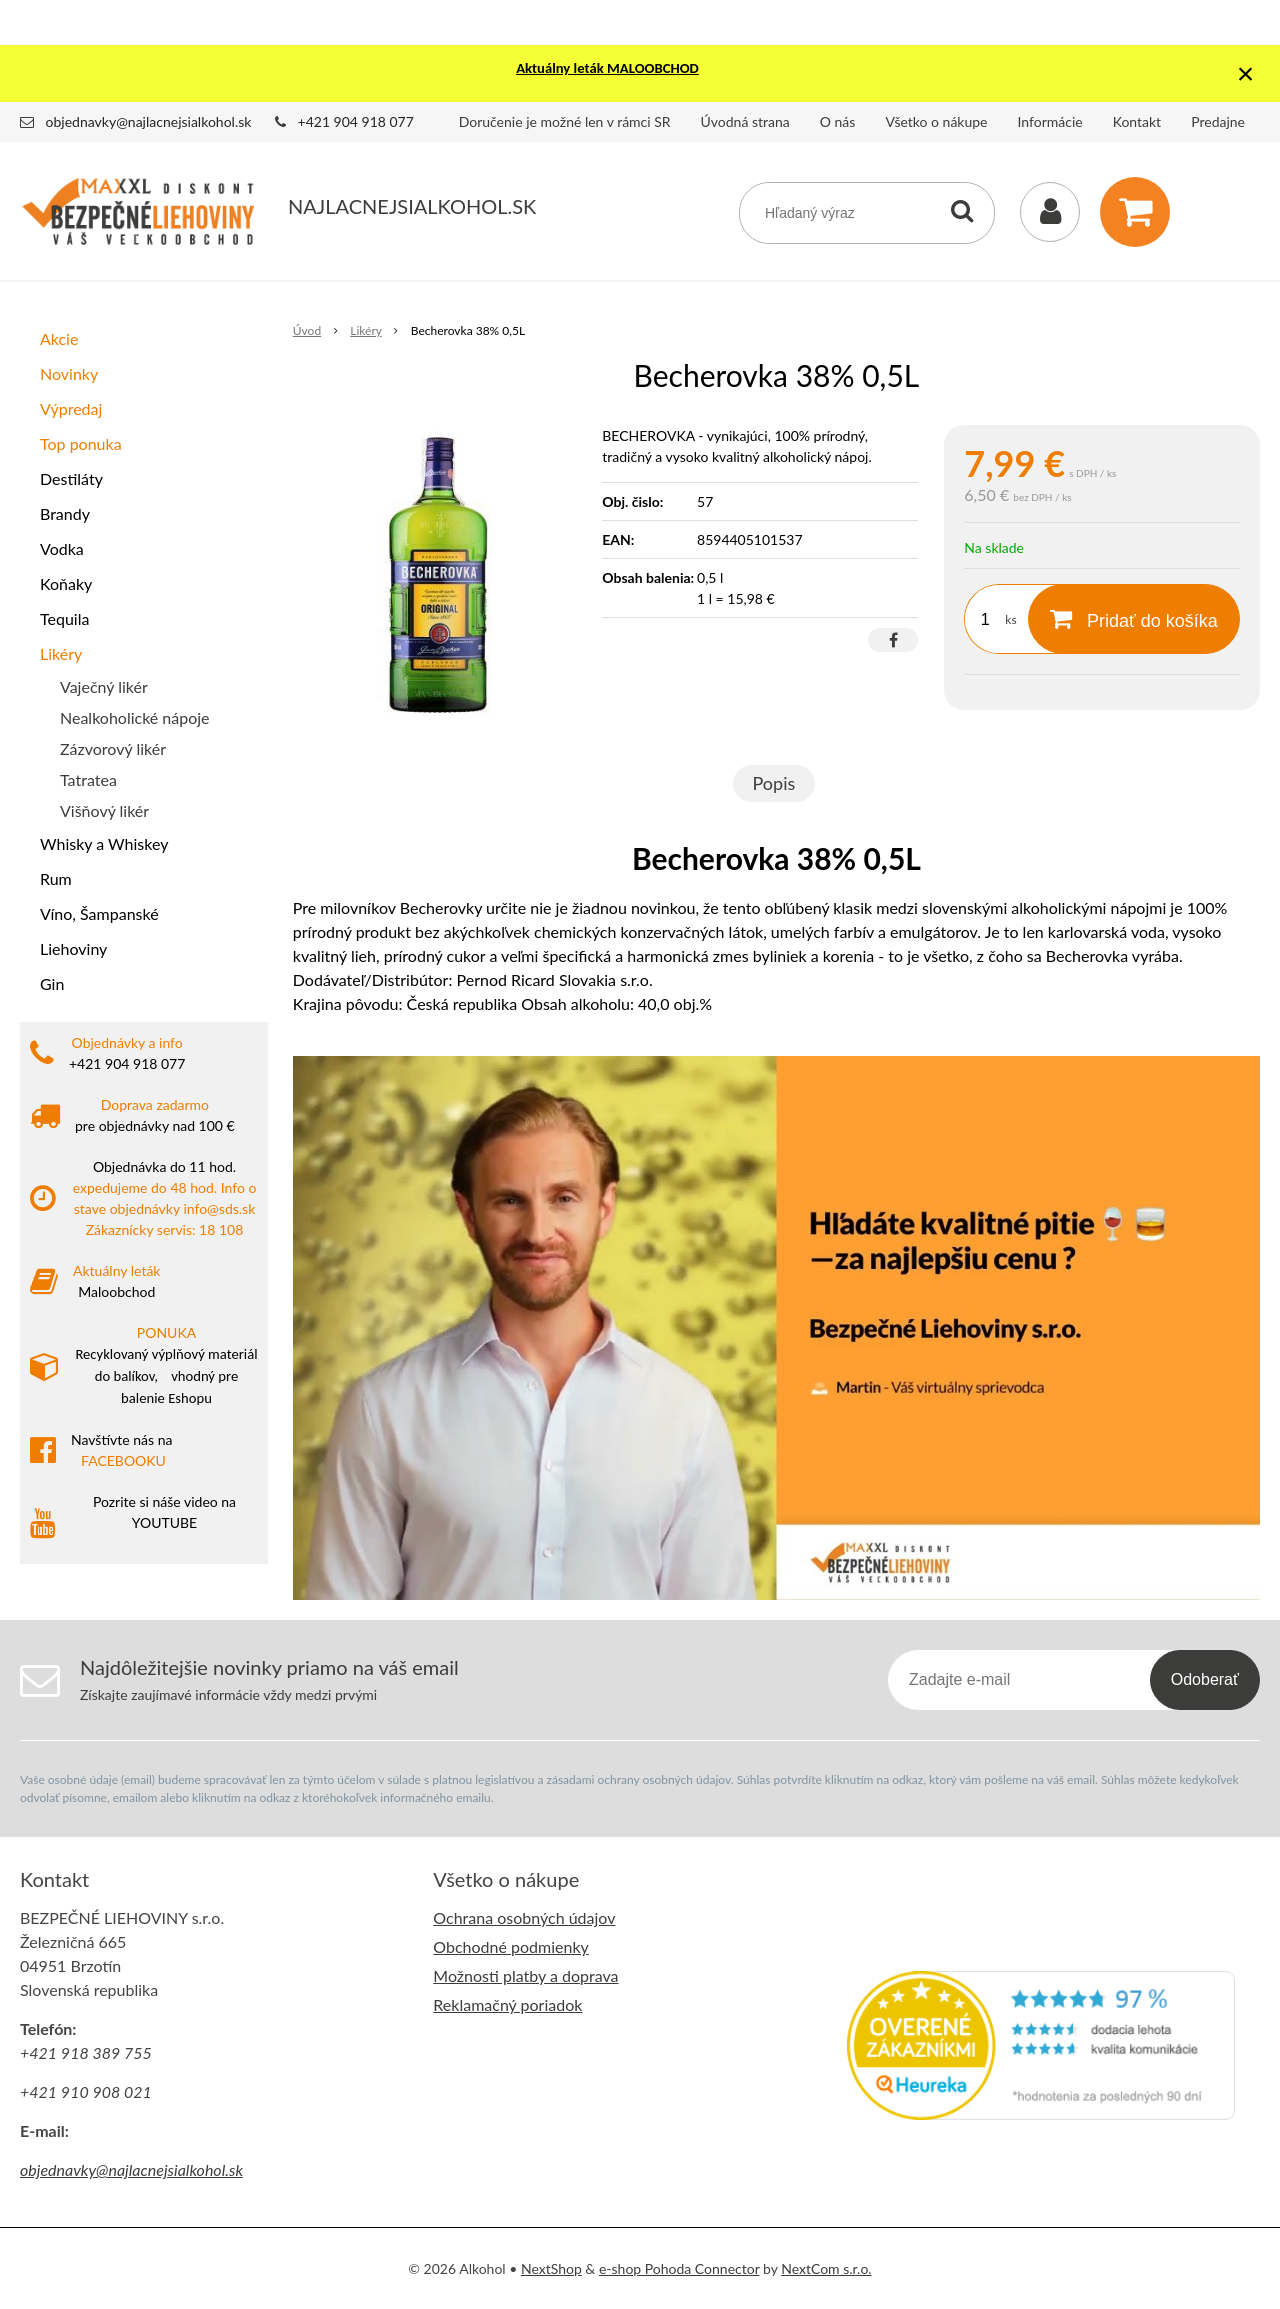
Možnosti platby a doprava (525, 1975)
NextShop (551, 2268)
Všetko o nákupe (936, 121)
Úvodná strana (745, 121)
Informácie (1050, 121)
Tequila (64, 618)
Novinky (69, 373)
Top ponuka (81, 443)
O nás (838, 121)
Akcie (59, 338)
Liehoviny (73, 948)
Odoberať (1205, 1679)
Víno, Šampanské (99, 913)
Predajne (1218, 121)
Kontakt (1137, 121)
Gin (52, 983)
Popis (774, 783)
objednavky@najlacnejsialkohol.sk (149, 121)
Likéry (61, 653)
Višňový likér (104, 810)
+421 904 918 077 (356, 121)
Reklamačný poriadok (507, 2004)
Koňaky (66, 583)
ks (1010, 619)
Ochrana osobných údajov (524, 1917)
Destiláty (71, 478)
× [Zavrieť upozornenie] (1246, 73)
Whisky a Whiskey (104, 843)
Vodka (62, 548)
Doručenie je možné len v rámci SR (565, 121)
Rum (56, 878)
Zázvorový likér (113, 748)
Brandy (65, 513)
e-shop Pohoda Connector (679, 2268)
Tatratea (88, 779)
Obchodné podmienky (510, 1946)
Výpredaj (71, 408)
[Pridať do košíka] (1134, 619)
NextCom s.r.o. (826, 2268)
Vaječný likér (104, 686)
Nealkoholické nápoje (135, 717)
